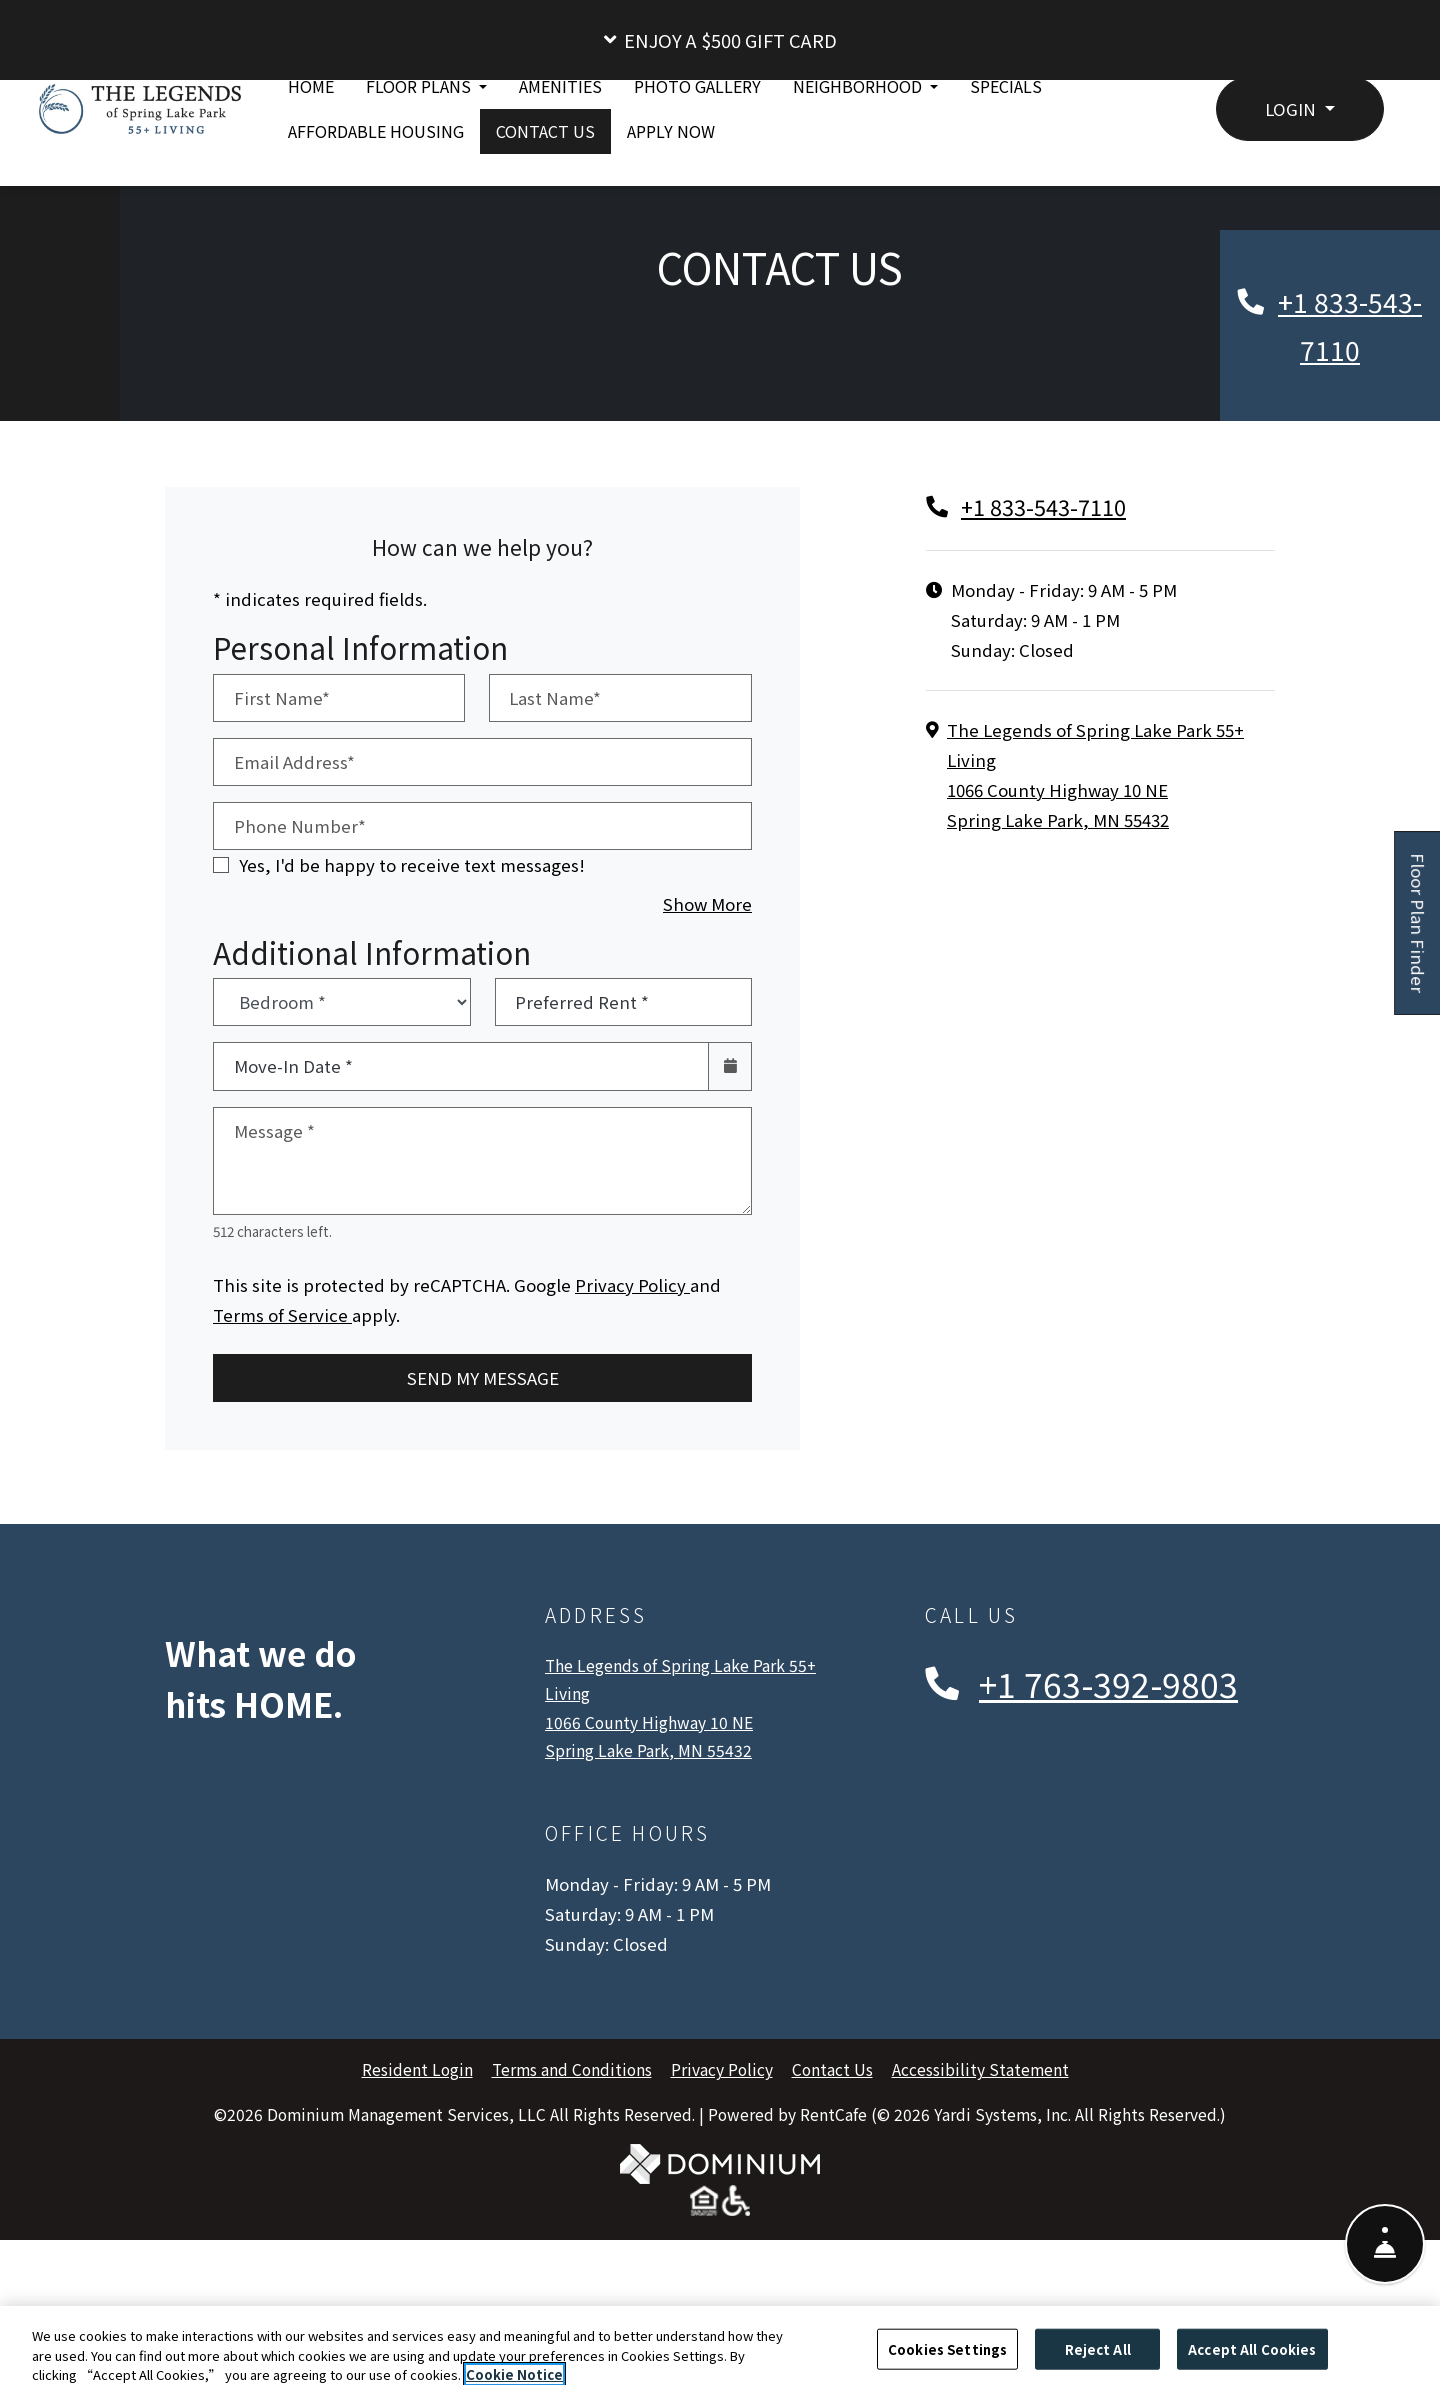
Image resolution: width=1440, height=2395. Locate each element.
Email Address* (294, 916)
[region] (720, 2350)
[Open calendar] (730, 1220)
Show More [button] (707, 1057)
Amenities (560, 134)
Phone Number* (300, 980)
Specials (1006, 134)
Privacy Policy (632, 1438)
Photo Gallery (697, 134)
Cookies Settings (947, 2348)
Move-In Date (293, 1220)
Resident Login (417, 2223)
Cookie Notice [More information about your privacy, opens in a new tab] (514, 2374)
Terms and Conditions (572, 2223)
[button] (720, 40)
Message (274, 1284)
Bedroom (335, 1140)
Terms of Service (282, 1468)
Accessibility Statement (980, 2223)
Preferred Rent (582, 1156)
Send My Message (483, 1532)
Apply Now (679, 177)
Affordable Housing (376, 179)
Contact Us (545, 179)
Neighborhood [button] (859, 134)
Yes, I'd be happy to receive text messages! (412, 1019)
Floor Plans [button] (420, 134)
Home (311, 134)
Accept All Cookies (1252, 2348)
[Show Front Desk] (1385, 2228)
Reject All (1098, 2348)
